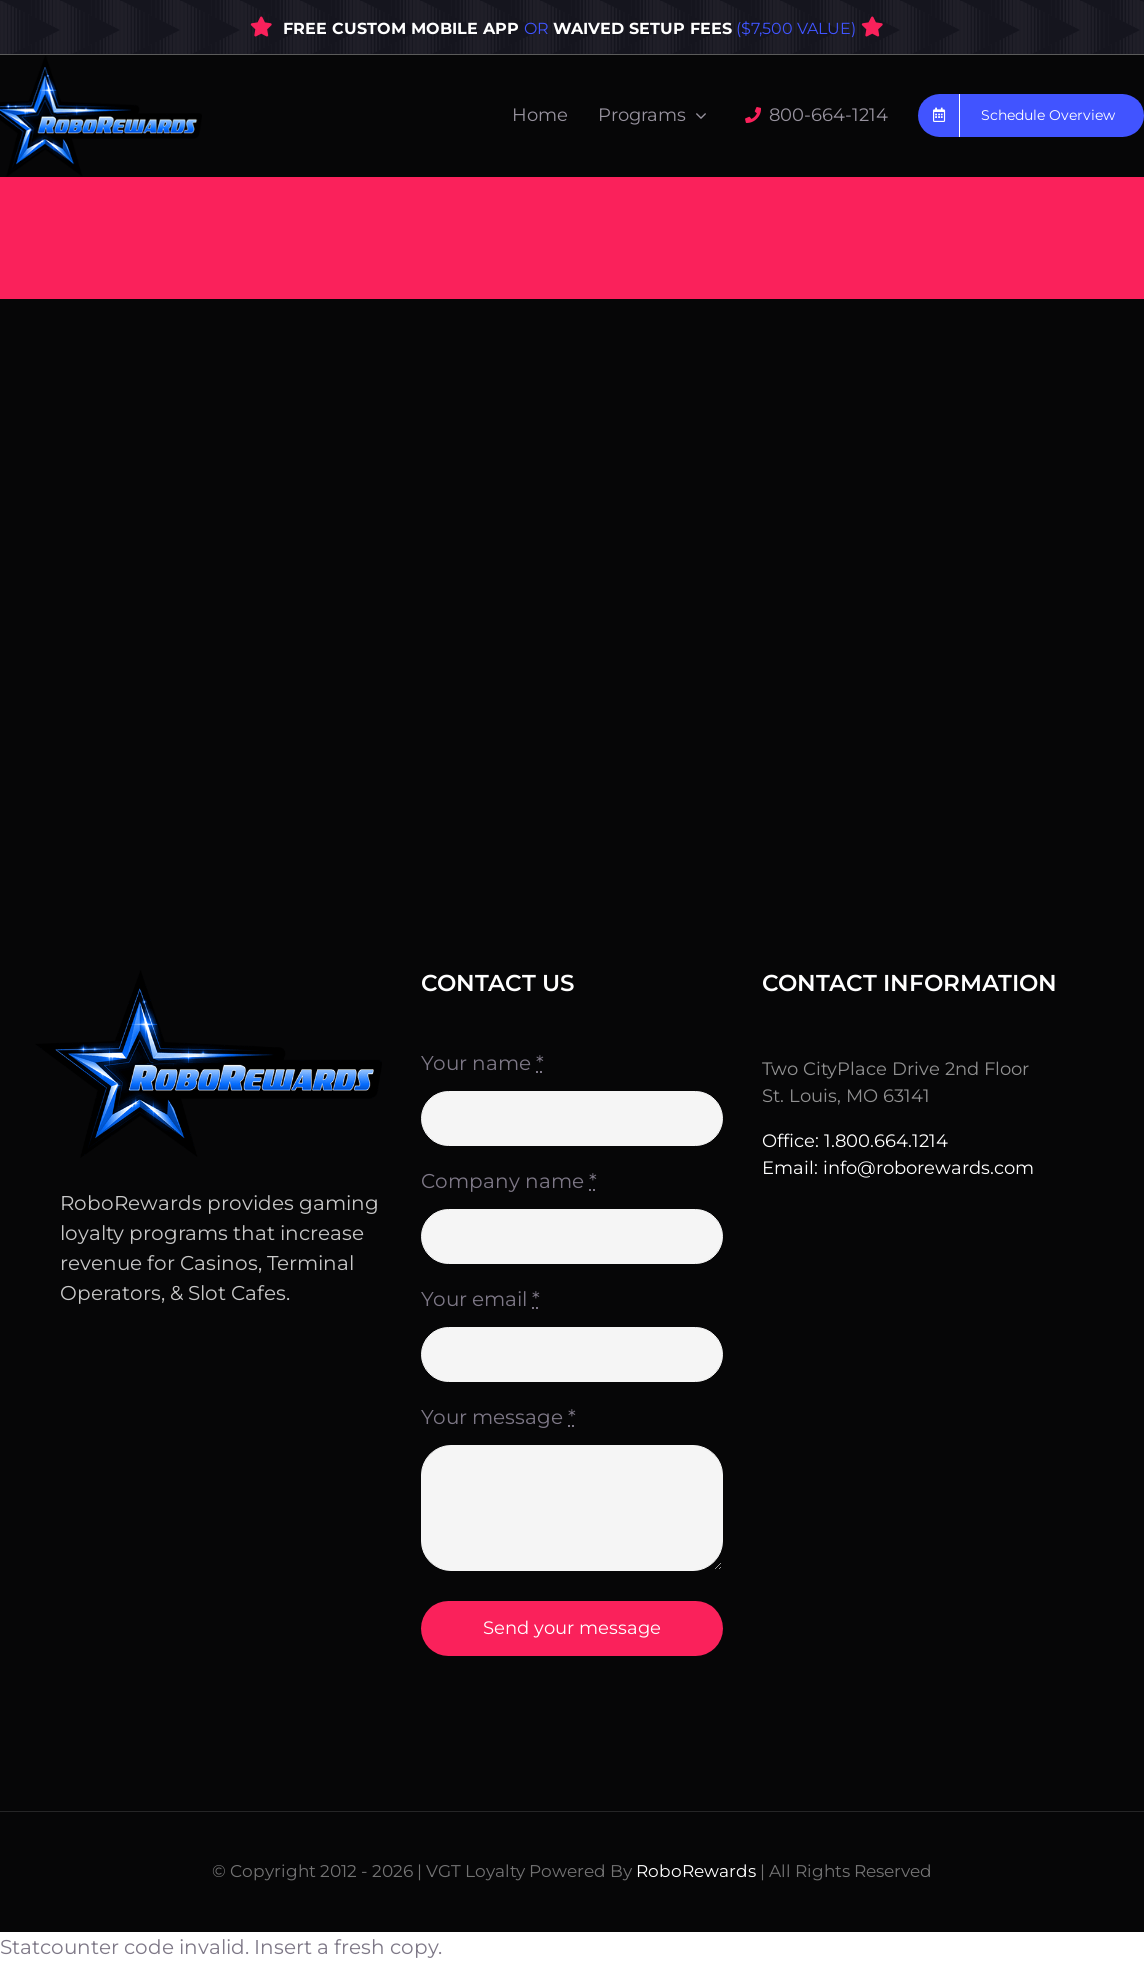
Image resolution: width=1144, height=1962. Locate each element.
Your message (498, 1417)
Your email (480, 1299)
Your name (482, 1063)
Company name (509, 1181)
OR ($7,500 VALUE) (690, 28)
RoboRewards (696, 1871)
